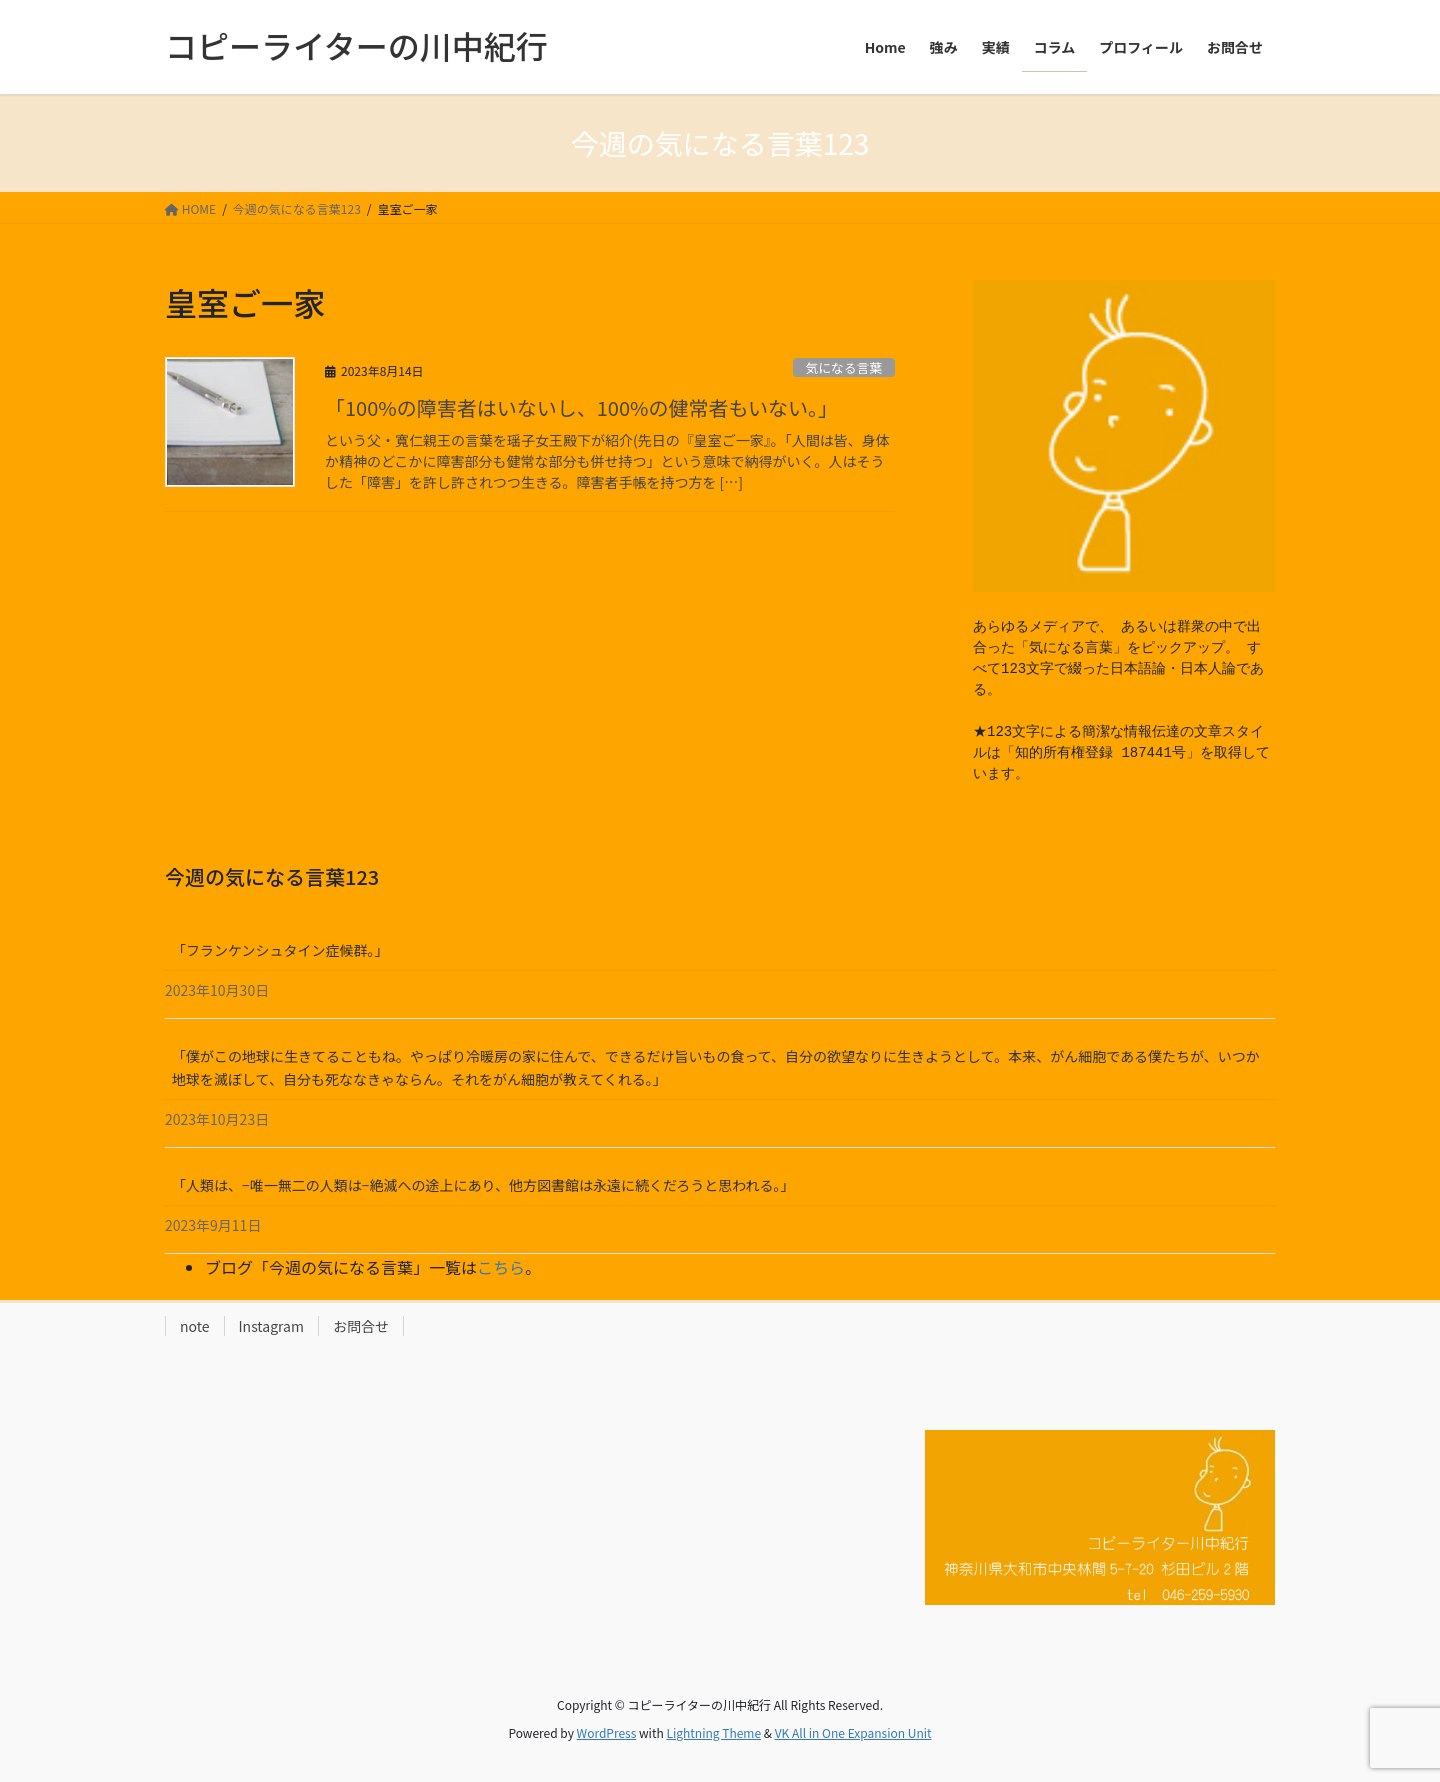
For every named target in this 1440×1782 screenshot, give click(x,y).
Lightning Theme (713, 1732)
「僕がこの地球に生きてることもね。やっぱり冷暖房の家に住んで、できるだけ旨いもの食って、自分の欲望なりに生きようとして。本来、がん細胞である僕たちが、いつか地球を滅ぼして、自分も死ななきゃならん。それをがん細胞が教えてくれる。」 (716, 1067)
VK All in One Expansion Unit (853, 1732)
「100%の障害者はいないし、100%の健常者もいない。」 (581, 407)
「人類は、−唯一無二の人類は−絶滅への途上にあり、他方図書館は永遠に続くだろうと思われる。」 (483, 1185)
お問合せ (361, 1326)
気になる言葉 (843, 367)
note (195, 1326)
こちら (501, 1267)
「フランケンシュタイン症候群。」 (280, 950)
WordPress (607, 1732)
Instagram (271, 1326)
